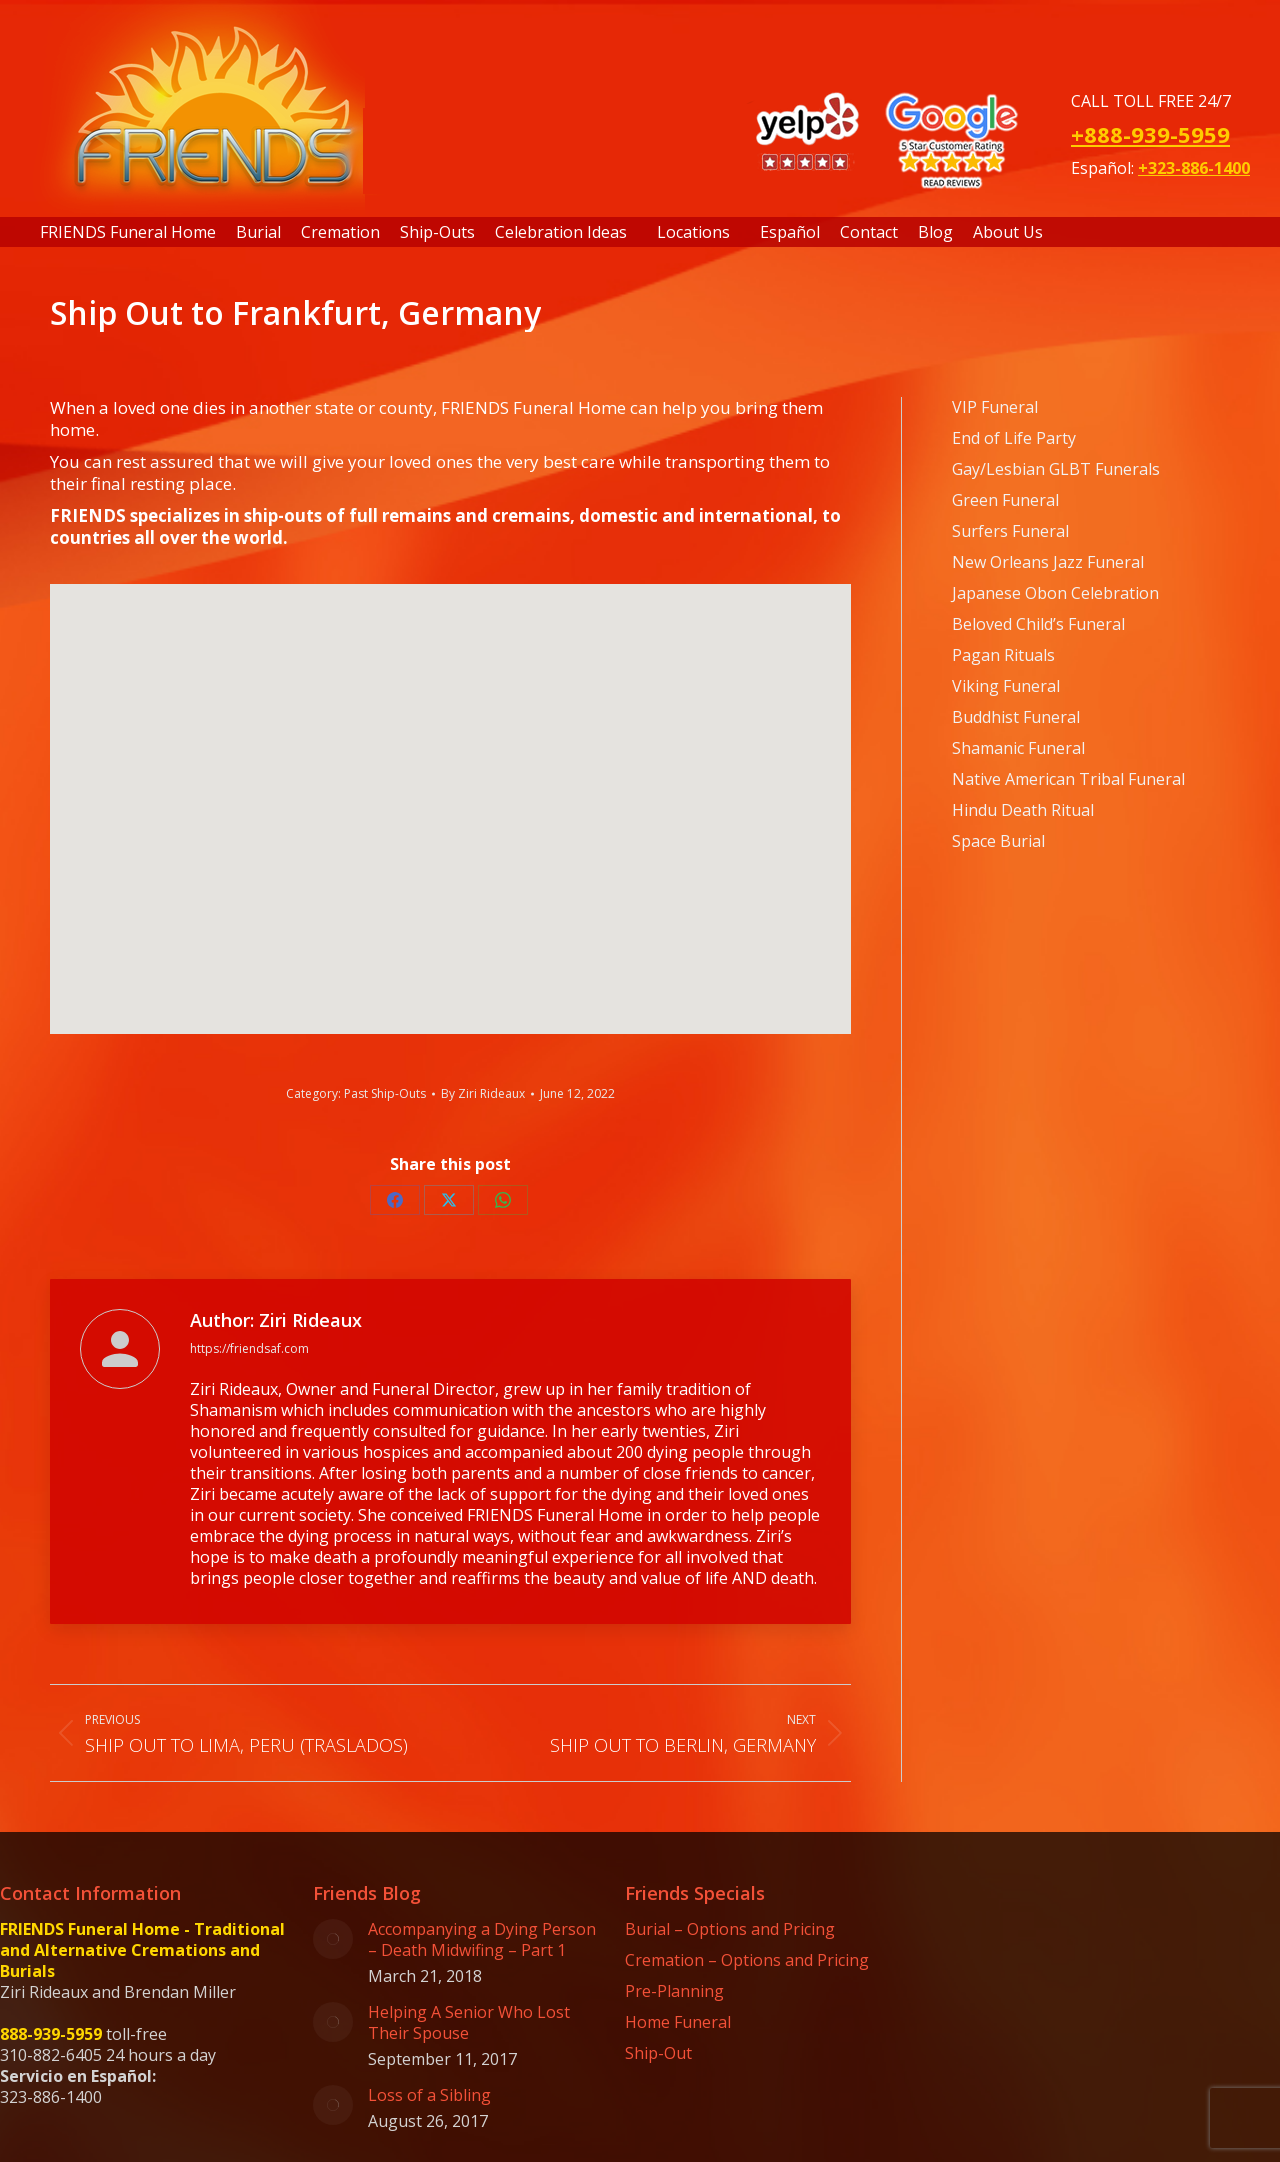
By (483, 1093)
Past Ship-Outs (385, 1093)
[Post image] (333, 1939)
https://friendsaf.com (249, 1348)
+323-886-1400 (1194, 168)
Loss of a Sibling (429, 2095)
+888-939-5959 (1150, 134)
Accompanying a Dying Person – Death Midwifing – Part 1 (482, 1940)
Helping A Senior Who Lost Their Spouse (469, 2023)
